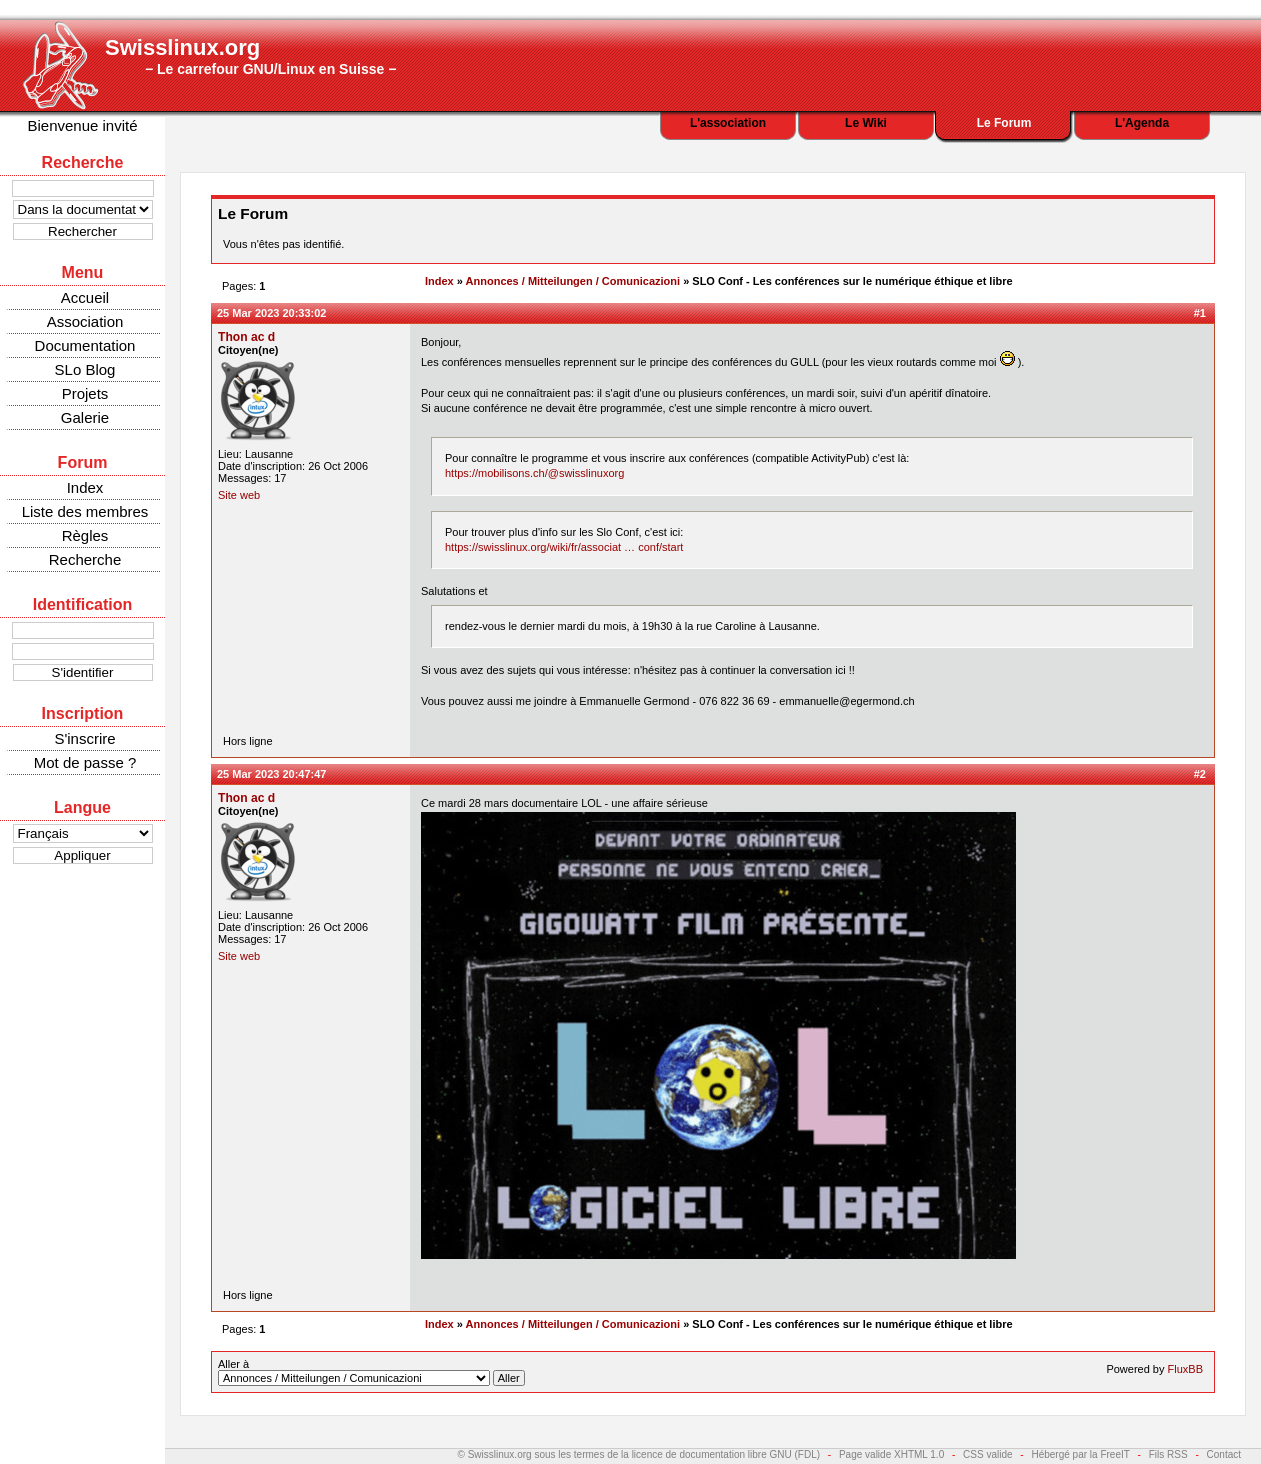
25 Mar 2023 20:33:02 (271, 313)
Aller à (371, 1372)
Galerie (85, 417)
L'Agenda (1142, 123)
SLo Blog (85, 369)
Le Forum (1004, 123)
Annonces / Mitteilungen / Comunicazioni (573, 281)
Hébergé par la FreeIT (1080, 1454)
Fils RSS (1168, 1454)
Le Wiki (866, 123)
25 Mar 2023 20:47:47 (271, 774)
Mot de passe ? (85, 762)
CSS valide (987, 1454)
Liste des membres (85, 511)
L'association (728, 123)
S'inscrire (84, 738)
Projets (85, 393)
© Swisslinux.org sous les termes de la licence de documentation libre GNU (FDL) (639, 1454)
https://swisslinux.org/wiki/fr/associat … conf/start (564, 547)
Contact (1224, 1454)
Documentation (85, 345)
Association (85, 321)
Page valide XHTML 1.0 (891, 1454)
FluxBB (1185, 1369)
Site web (239, 495)
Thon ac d (246, 337)
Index (85, 487)
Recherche (85, 559)
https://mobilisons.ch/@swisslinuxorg (534, 473)
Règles (85, 535)
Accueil (85, 297)
